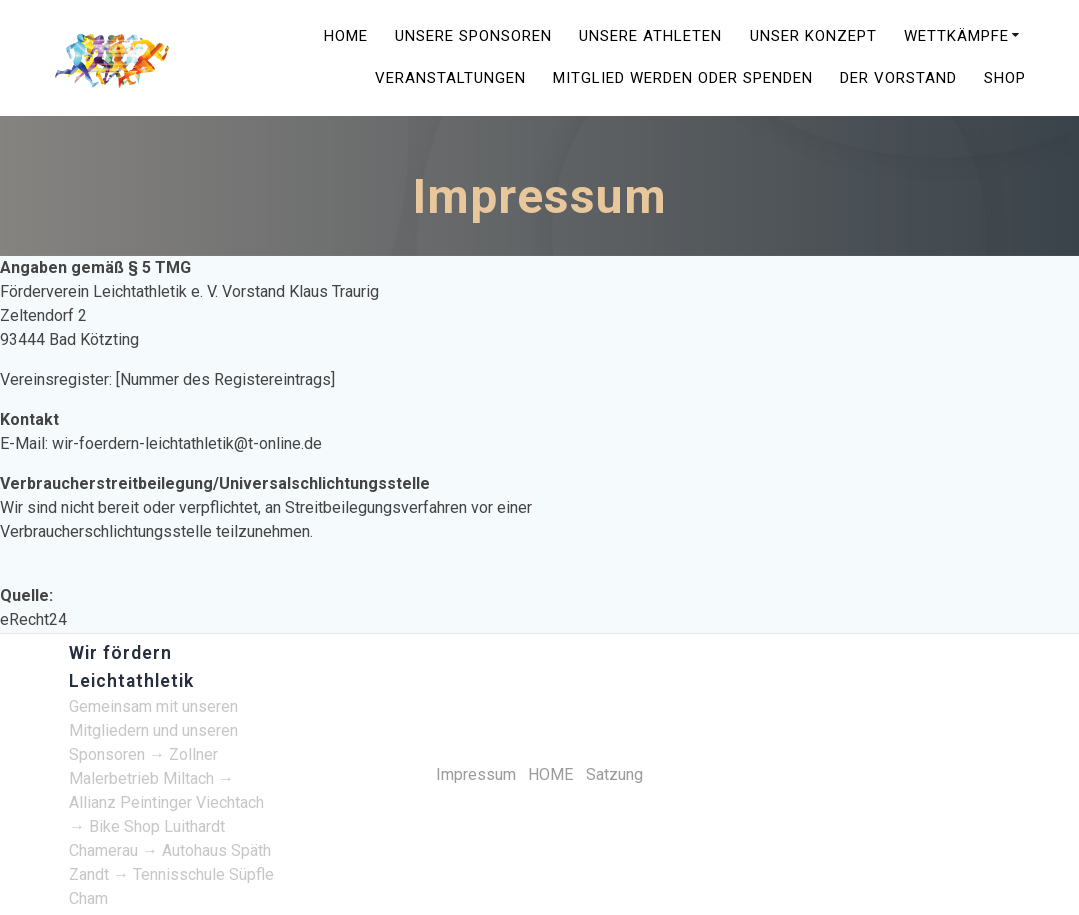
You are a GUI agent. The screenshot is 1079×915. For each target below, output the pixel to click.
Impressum (476, 774)
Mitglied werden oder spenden (683, 79)
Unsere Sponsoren (473, 37)
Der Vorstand (898, 79)
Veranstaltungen (450, 79)
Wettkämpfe (956, 37)
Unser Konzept (813, 37)
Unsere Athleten (650, 37)
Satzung (614, 774)
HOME (346, 37)
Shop (1005, 79)
